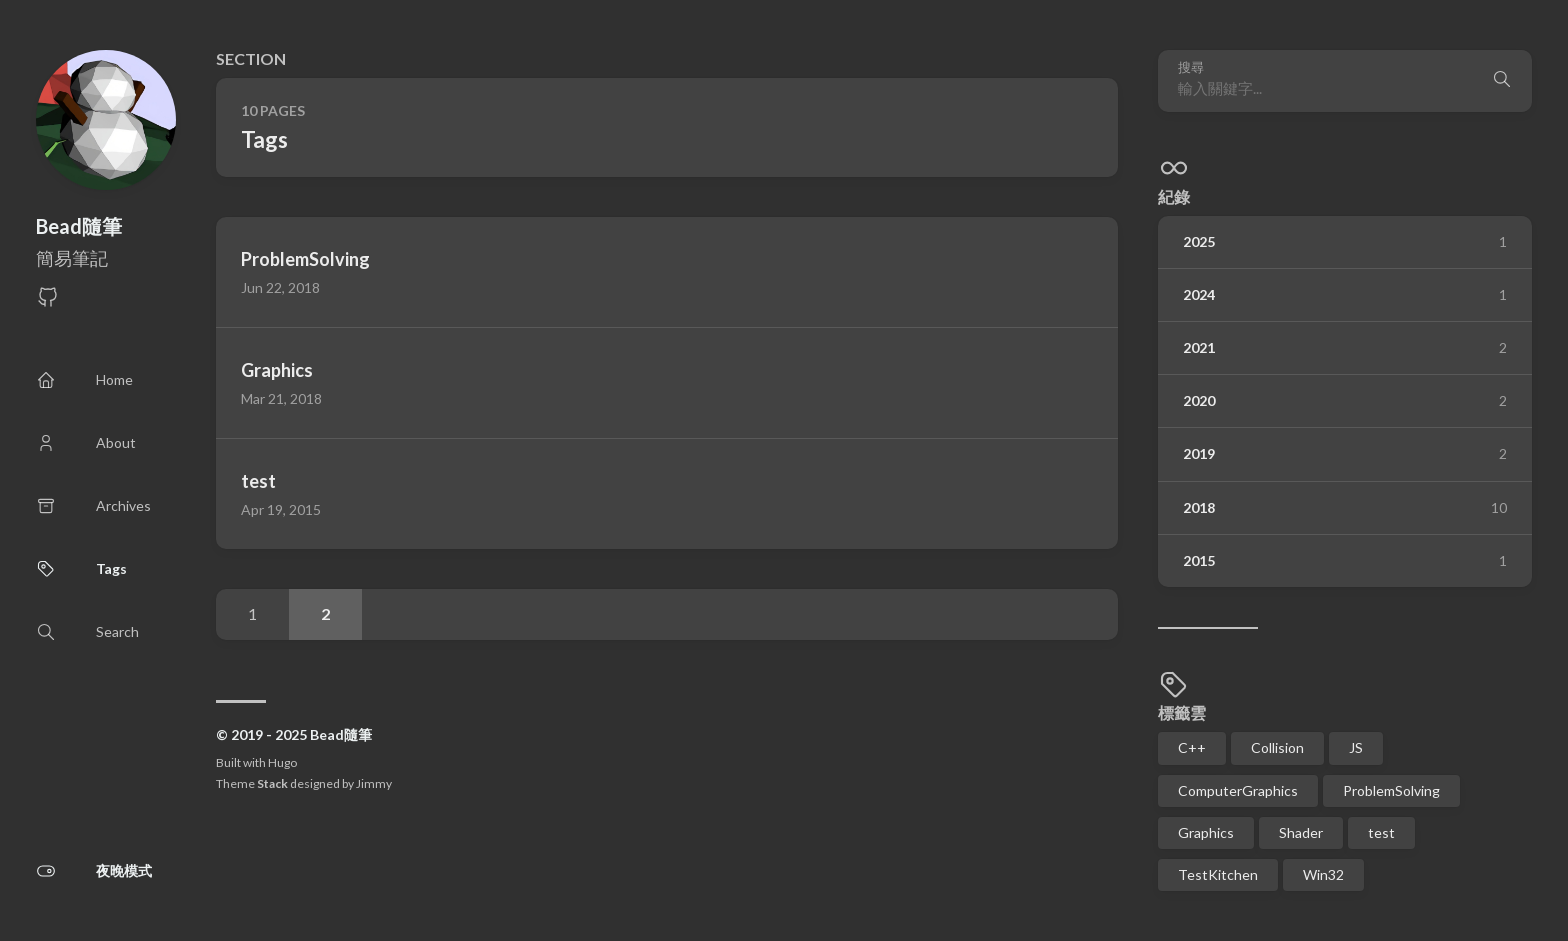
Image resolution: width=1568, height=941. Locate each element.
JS (1356, 747)
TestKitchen (1218, 874)
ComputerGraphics (1238, 790)
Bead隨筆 (79, 226)
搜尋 (1191, 67)
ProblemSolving (1391, 790)
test (1381, 832)
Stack (272, 783)
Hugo (282, 762)
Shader (1301, 832)
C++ (1192, 747)
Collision (1277, 747)
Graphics (1206, 832)
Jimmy (374, 783)
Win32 (1323, 874)
